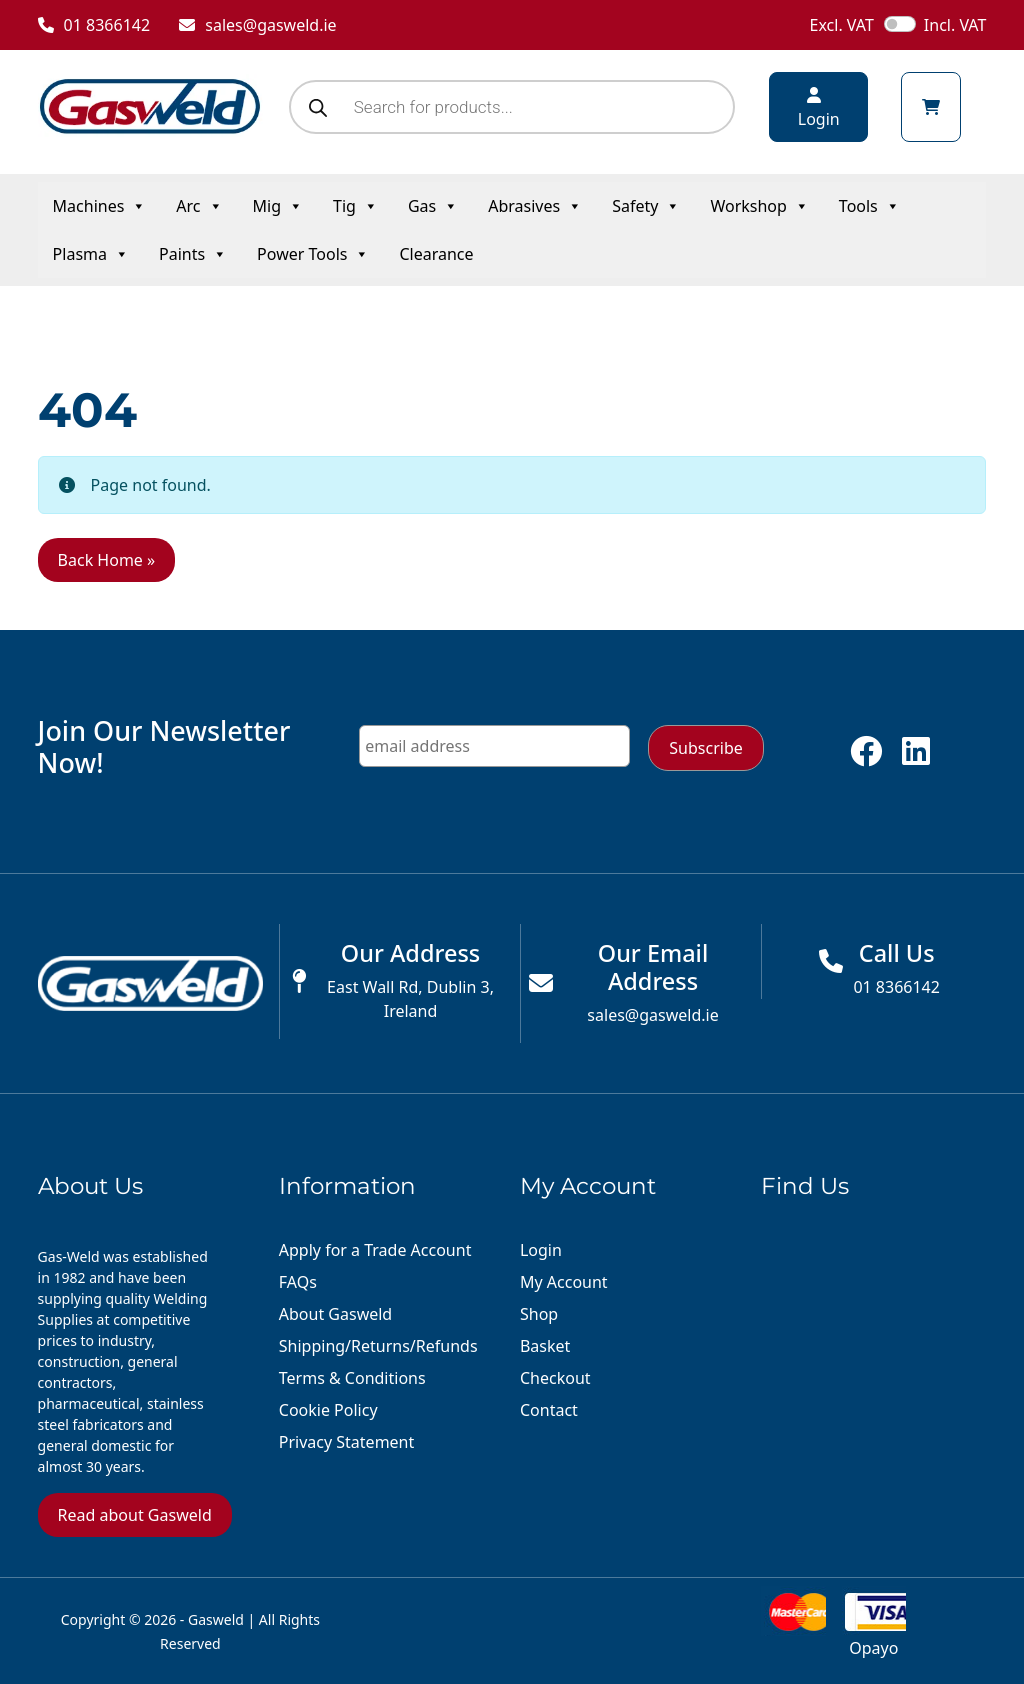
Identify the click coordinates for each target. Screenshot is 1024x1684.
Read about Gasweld (135, 1515)
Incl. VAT (955, 25)
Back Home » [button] (107, 560)
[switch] (900, 24)
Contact (549, 1410)
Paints (193, 254)
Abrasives (535, 206)
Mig (278, 206)
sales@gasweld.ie (257, 25)
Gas (433, 206)
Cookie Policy (328, 1410)
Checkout (555, 1378)
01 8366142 (94, 25)
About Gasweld (335, 1314)
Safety (646, 206)
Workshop (759, 206)
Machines (100, 206)
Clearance (436, 254)
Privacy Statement (347, 1442)
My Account (564, 1282)
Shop (539, 1314)
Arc (199, 206)
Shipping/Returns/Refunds (378, 1346)
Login (541, 1250)
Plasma (91, 254)
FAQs (298, 1282)
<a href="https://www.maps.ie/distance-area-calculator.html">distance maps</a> (873, 1350)
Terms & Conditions (352, 1378)
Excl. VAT (842, 25)
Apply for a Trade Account (375, 1250)
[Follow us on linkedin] (916, 757)
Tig (355, 206)
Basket (545, 1346)
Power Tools (313, 254)
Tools (869, 206)
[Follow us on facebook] (866, 757)
